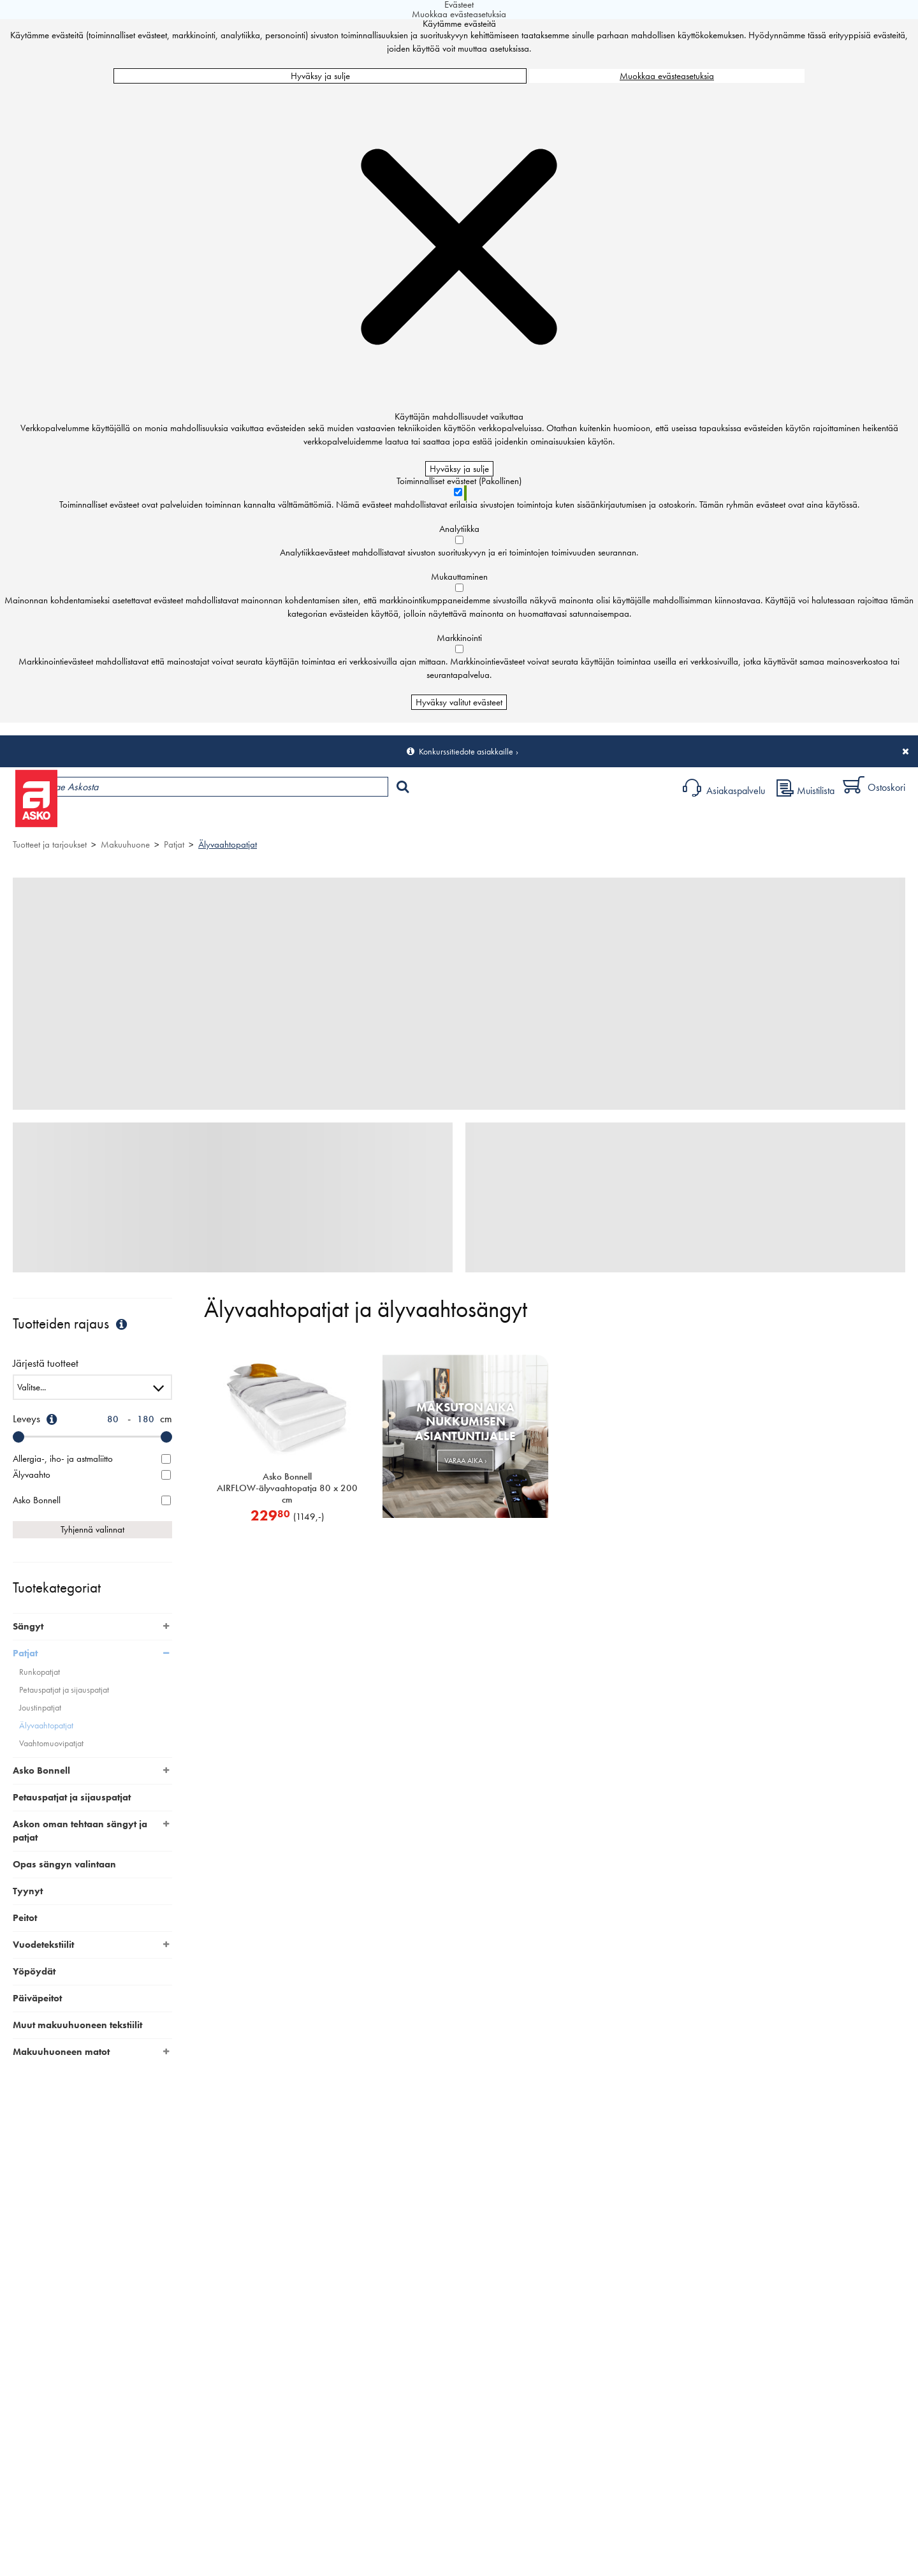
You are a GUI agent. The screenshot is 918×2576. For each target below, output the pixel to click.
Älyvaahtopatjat (227, 844)
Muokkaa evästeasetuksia (667, 76)
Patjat (174, 844)
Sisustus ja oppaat (355, 820)
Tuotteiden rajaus (71, 1323)
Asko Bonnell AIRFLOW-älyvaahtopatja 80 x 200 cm (287, 1488)
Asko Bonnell (41, 1770)
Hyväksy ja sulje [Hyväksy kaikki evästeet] (320, 76)
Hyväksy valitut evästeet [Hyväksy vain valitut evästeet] (459, 702)
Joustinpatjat (40, 1707)
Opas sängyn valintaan (64, 1864)
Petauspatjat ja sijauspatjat (64, 1689)
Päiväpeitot (37, 1998)
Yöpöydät (34, 1971)
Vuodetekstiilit (43, 1944)
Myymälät (214, 820)
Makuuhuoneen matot (61, 2051)
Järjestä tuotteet (45, 1363)
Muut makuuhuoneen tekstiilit (77, 2025)
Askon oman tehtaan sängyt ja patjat (80, 1831)
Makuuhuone (125, 844)
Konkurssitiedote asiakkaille (466, 751)
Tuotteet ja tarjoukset (119, 820)
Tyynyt (28, 1891)
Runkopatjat (39, 1672)
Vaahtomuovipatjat (51, 1743)
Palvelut (281, 820)
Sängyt (28, 1626)
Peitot (25, 1917)
